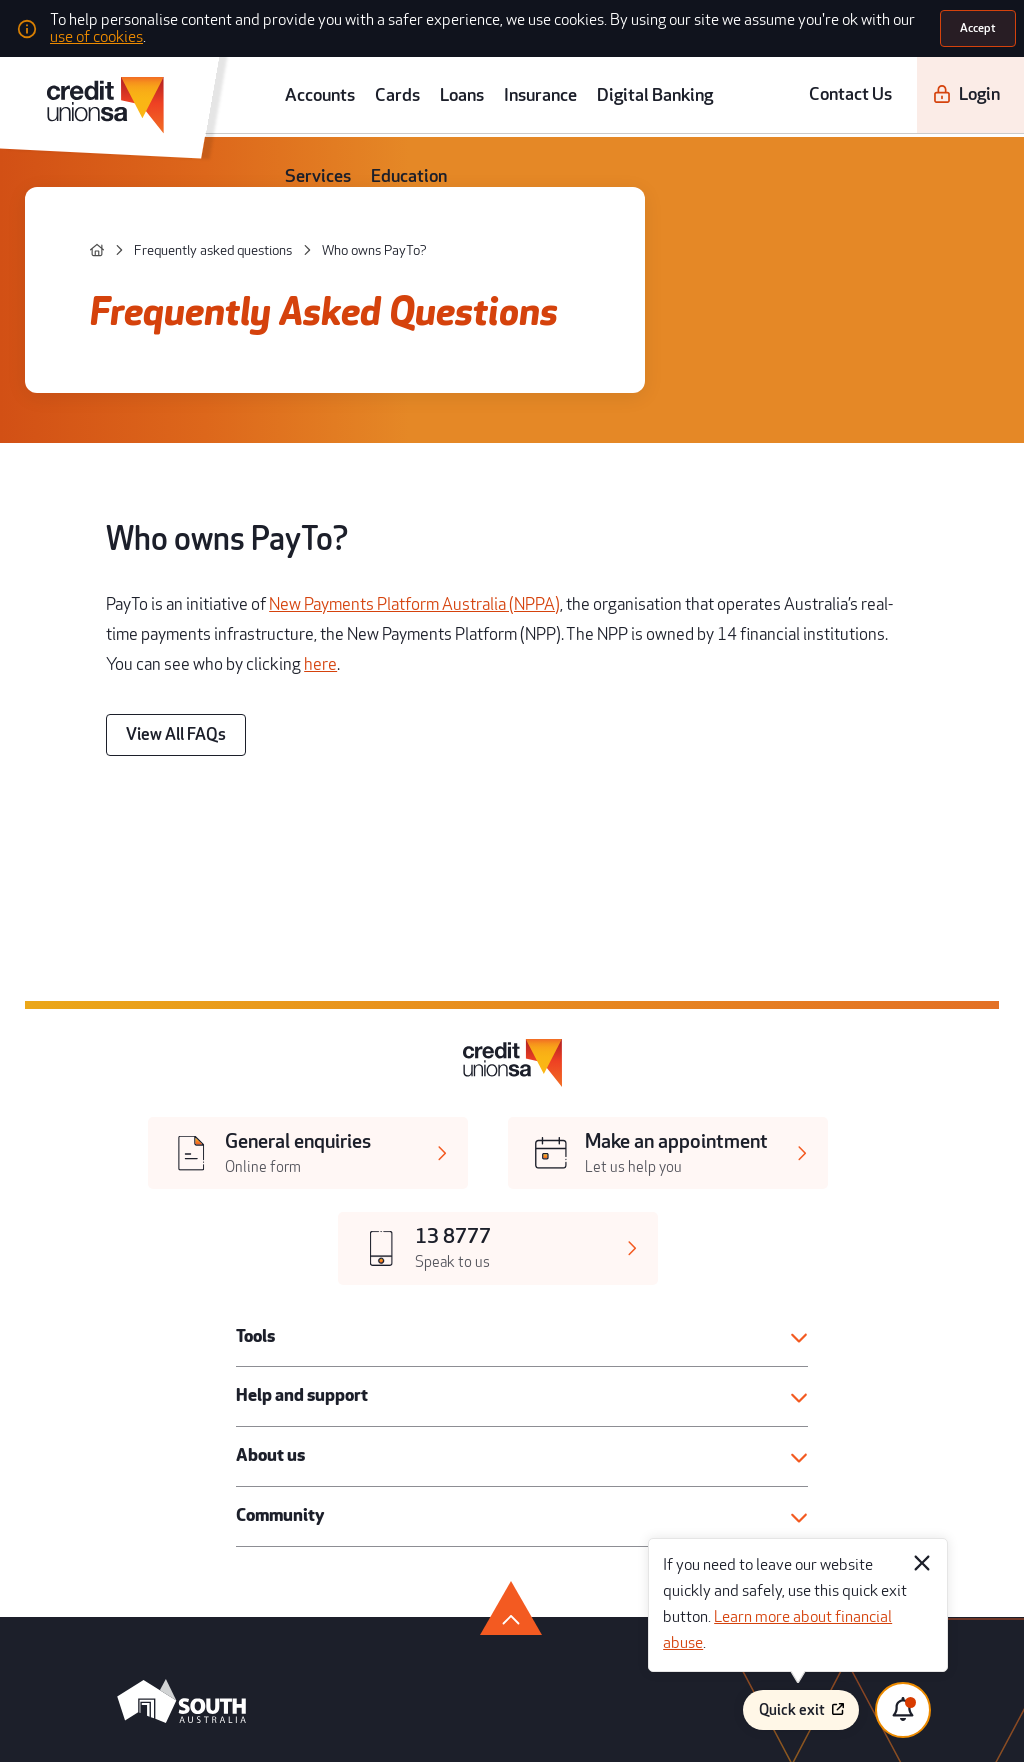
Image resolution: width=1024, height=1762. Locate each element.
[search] (998, 77)
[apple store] (281, 1334)
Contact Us (830, 78)
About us (255, 1049)
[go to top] (511, 1173)
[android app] (150, 1334)
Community (262, 1100)
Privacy (528, 1532)
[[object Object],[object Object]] (219, 874)
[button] (519, 945)
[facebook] (97, 1396)
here (703, 490)
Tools (244, 945)
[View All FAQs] (156, 544)
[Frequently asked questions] (160, 196)
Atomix (265, 1724)
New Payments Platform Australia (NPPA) (346, 467)
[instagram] (222, 1396)
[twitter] (139, 1396)
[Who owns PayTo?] (290, 196)
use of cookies (732, 24)
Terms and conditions (773, 1443)
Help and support (280, 997)
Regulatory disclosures (566, 1472)
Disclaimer (748, 1502)
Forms (527, 1502)
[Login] (923, 78)
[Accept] (981, 24)
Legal (525, 1443)
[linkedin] (264, 1396)
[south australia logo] (153, 1269)
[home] (74, 196)
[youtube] (181, 1396)
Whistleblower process (777, 1472)
